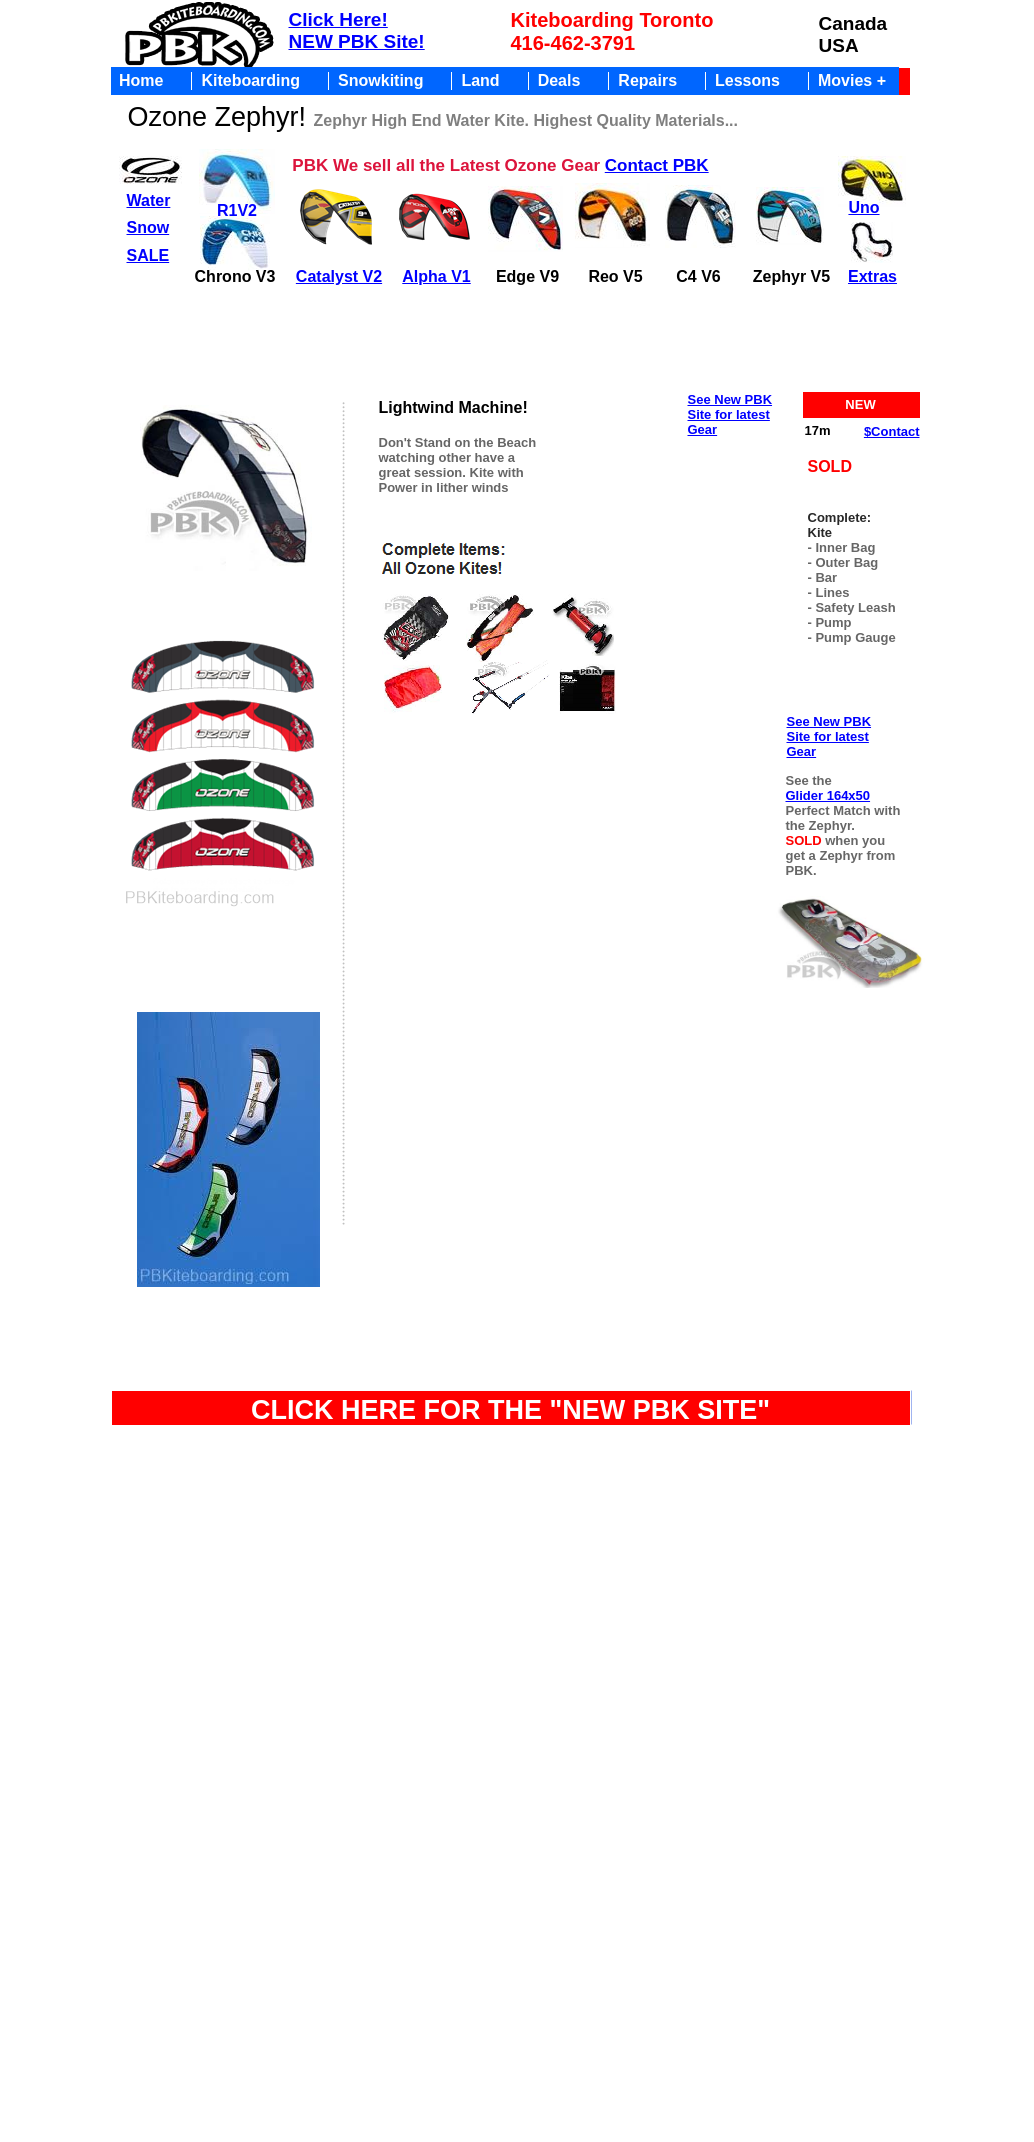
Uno (863, 207)
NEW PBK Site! (357, 41)
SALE (148, 255)
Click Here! (338, 19)
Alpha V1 (436, 276)
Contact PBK (657, 165)
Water (149, 200)
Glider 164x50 (828, 795)
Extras (872, 276)
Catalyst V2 (339, 276)
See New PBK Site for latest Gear (730, 414)
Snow (148, 227)
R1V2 (237, 210)
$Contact (892, 431)
